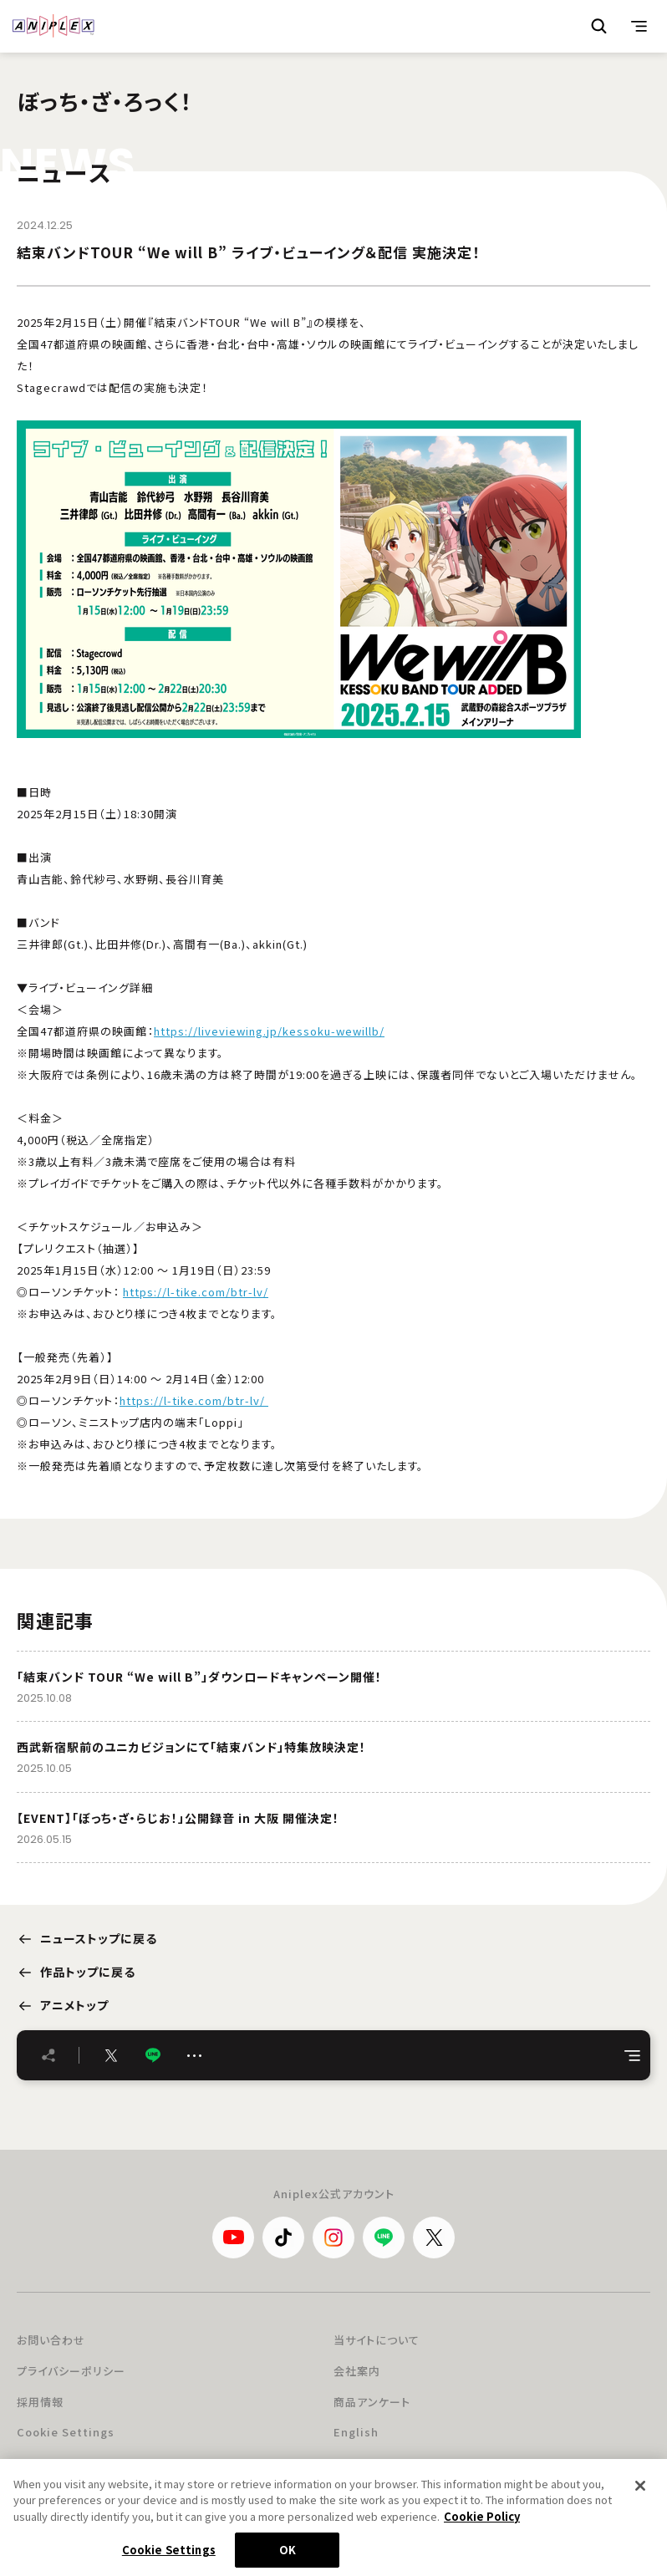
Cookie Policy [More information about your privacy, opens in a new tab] (482, 2519)
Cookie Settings (66, 2432)
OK (287, 2553)
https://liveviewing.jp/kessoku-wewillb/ (269, 1031)
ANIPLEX (53, 26)
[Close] (640, 2488)
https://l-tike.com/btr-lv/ (195, 1292)
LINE (152, 2056)
